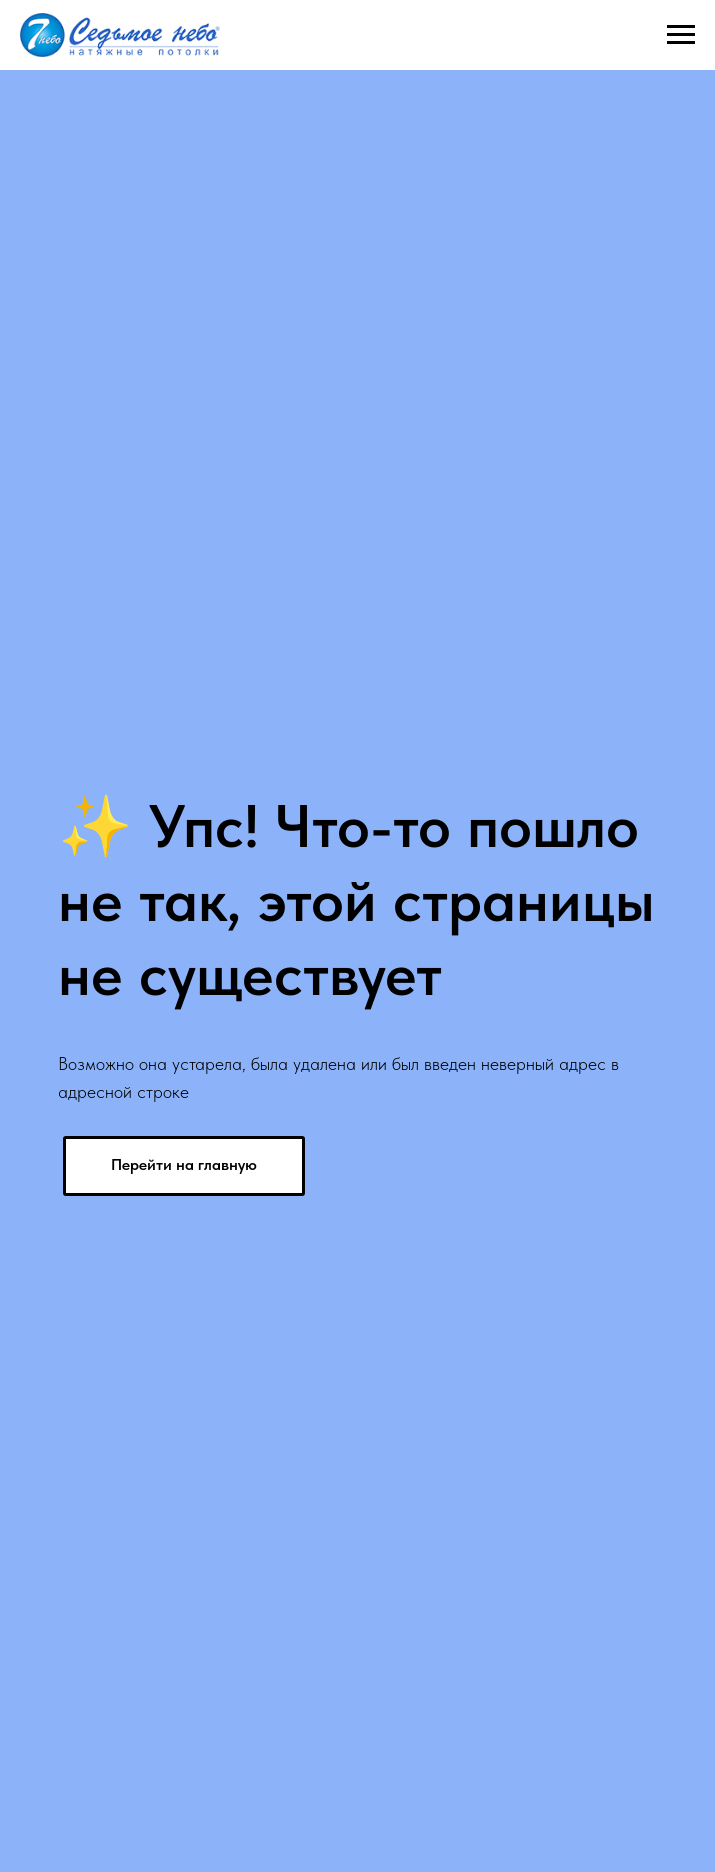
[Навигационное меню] (681, 35)
